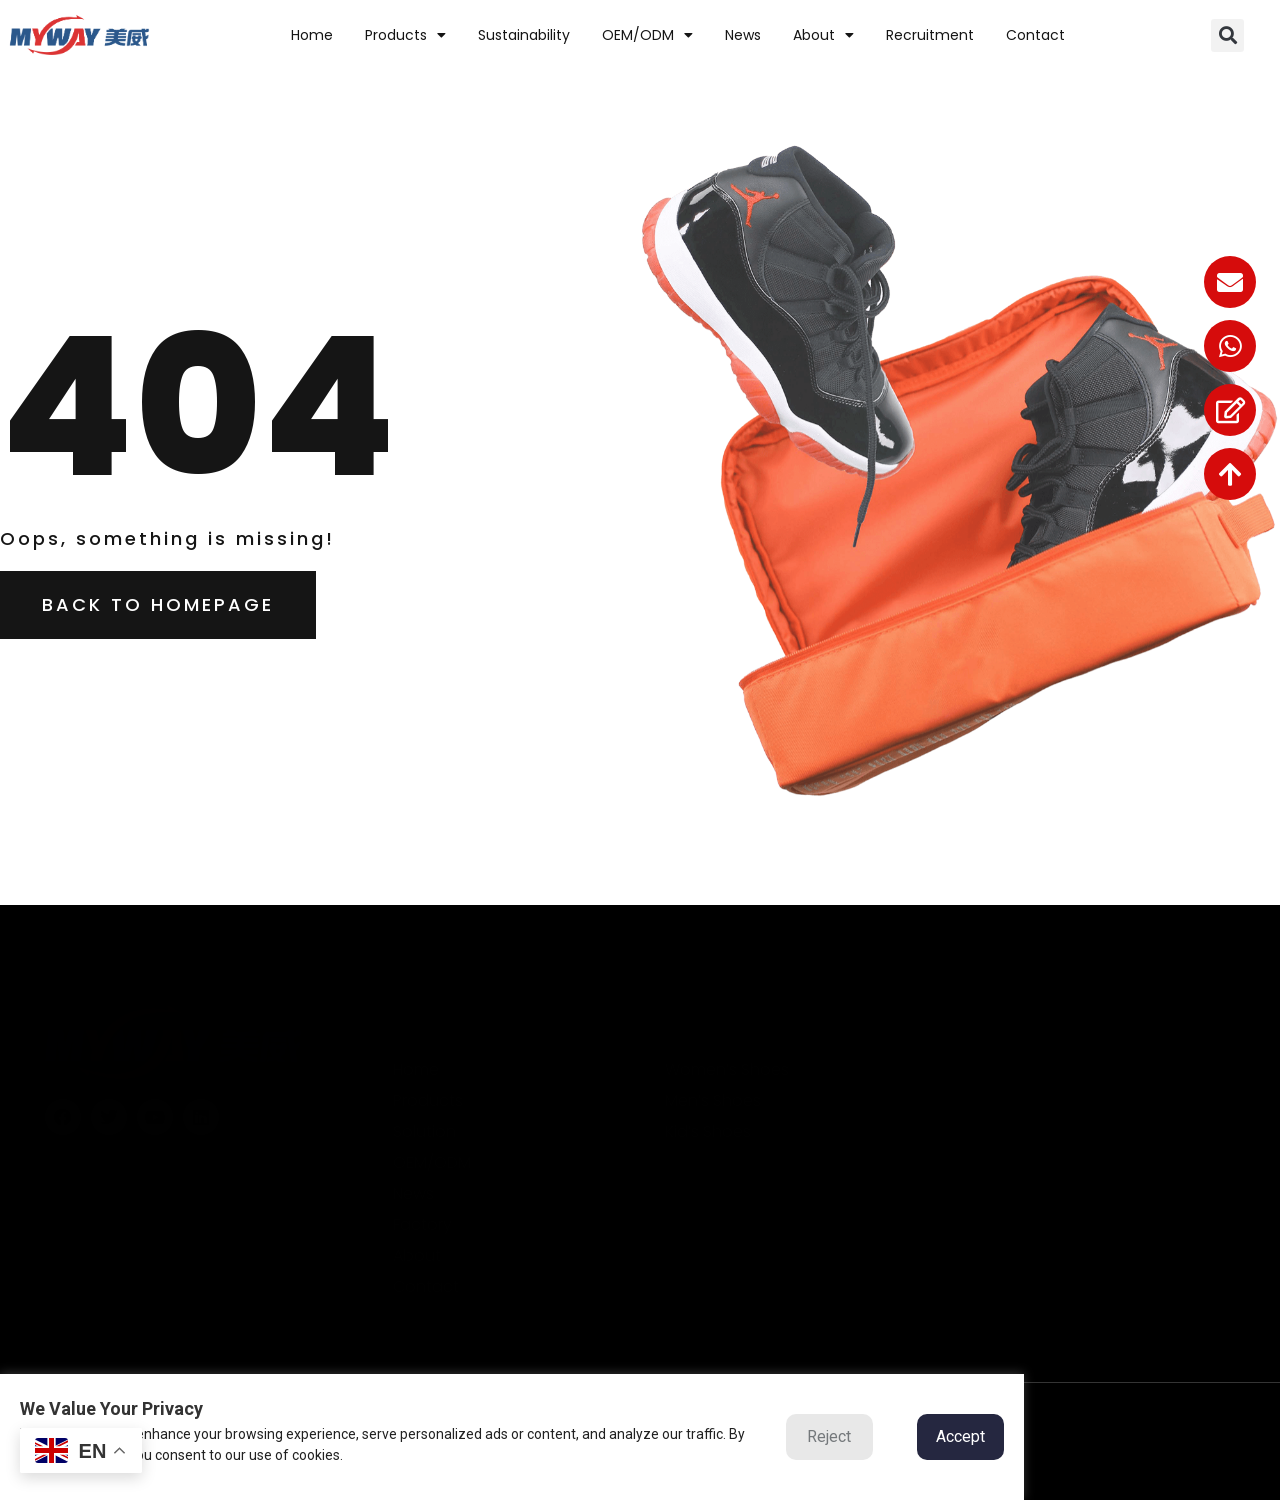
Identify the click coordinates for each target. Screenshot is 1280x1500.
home (312, 35)
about (823, 35)
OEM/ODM (647, 35)
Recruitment (930, 35)
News (743, 35)
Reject (829, 1436)
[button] (1227, 35)
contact (1035, 35)
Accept (960, 1436)
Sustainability (524, 35)
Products (405, 35)
